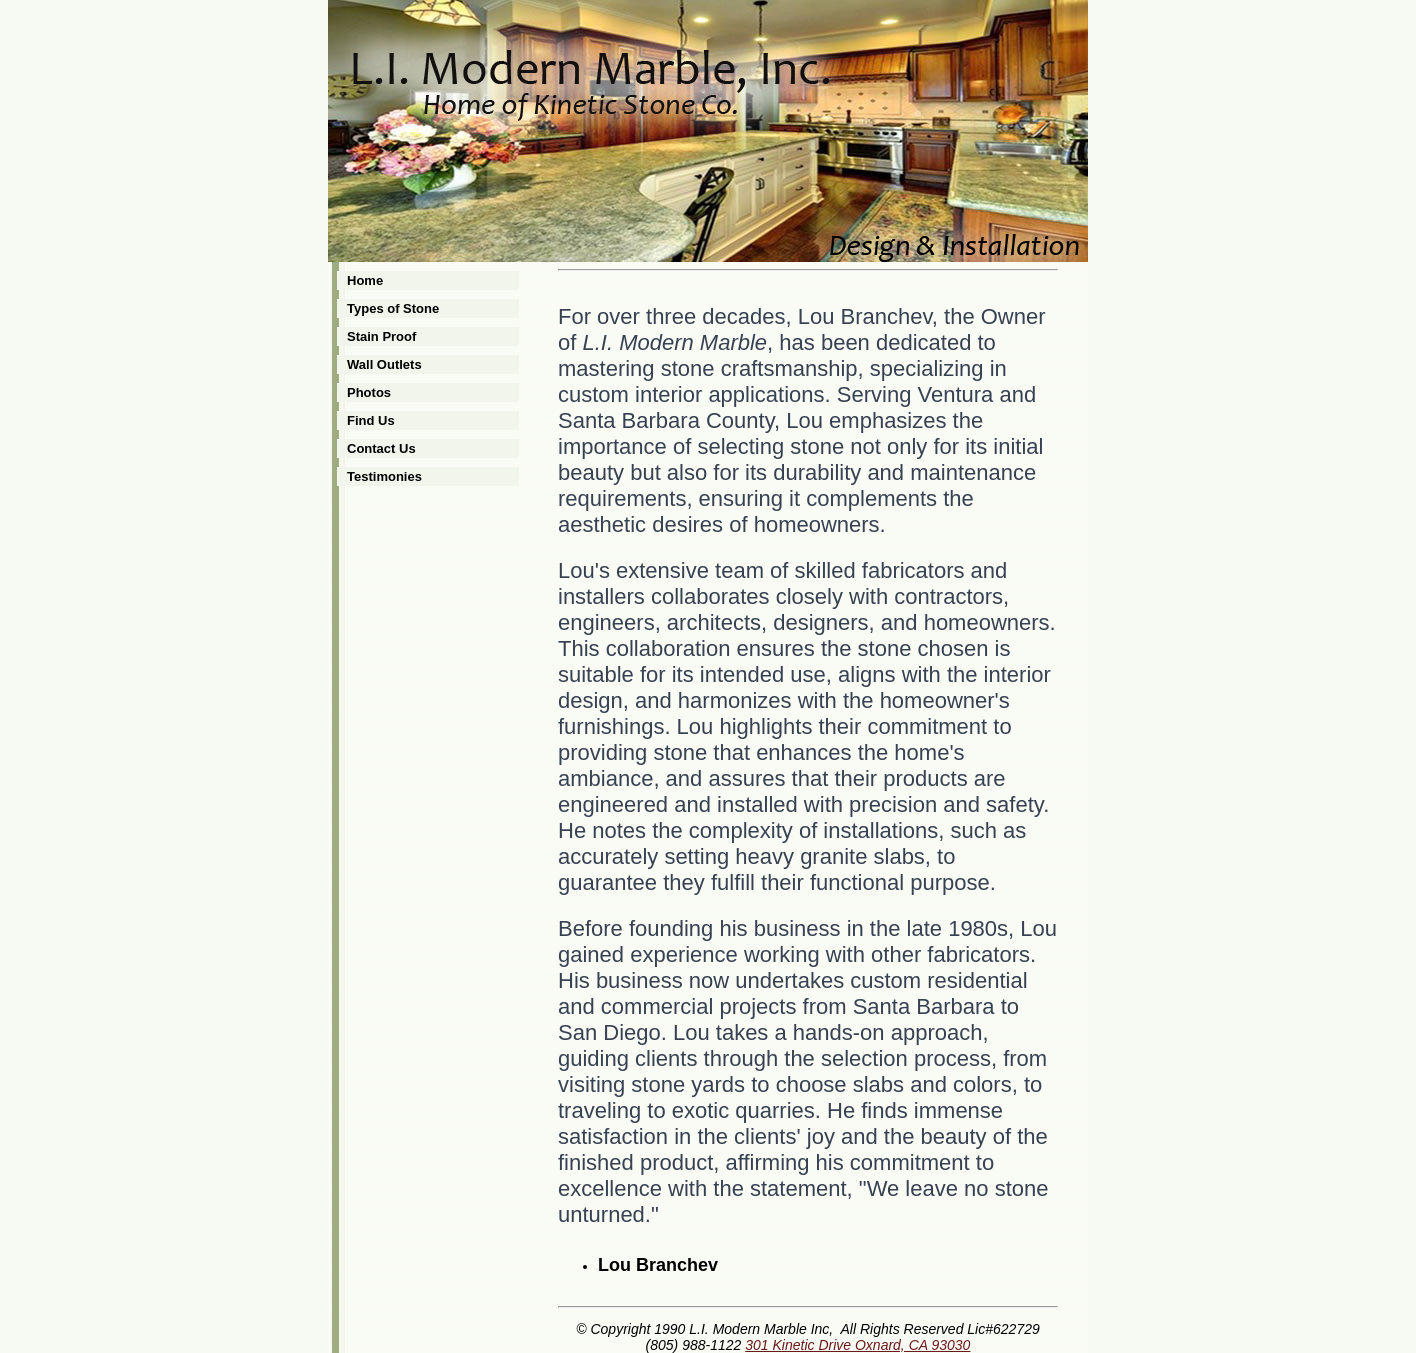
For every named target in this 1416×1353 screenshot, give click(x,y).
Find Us (371, 420)
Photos (369, 392)
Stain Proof (381, 336)
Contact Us (381, 448)
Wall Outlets (384, 364)
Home (365, 280)
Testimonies (384, 476)
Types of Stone (393, 308)
